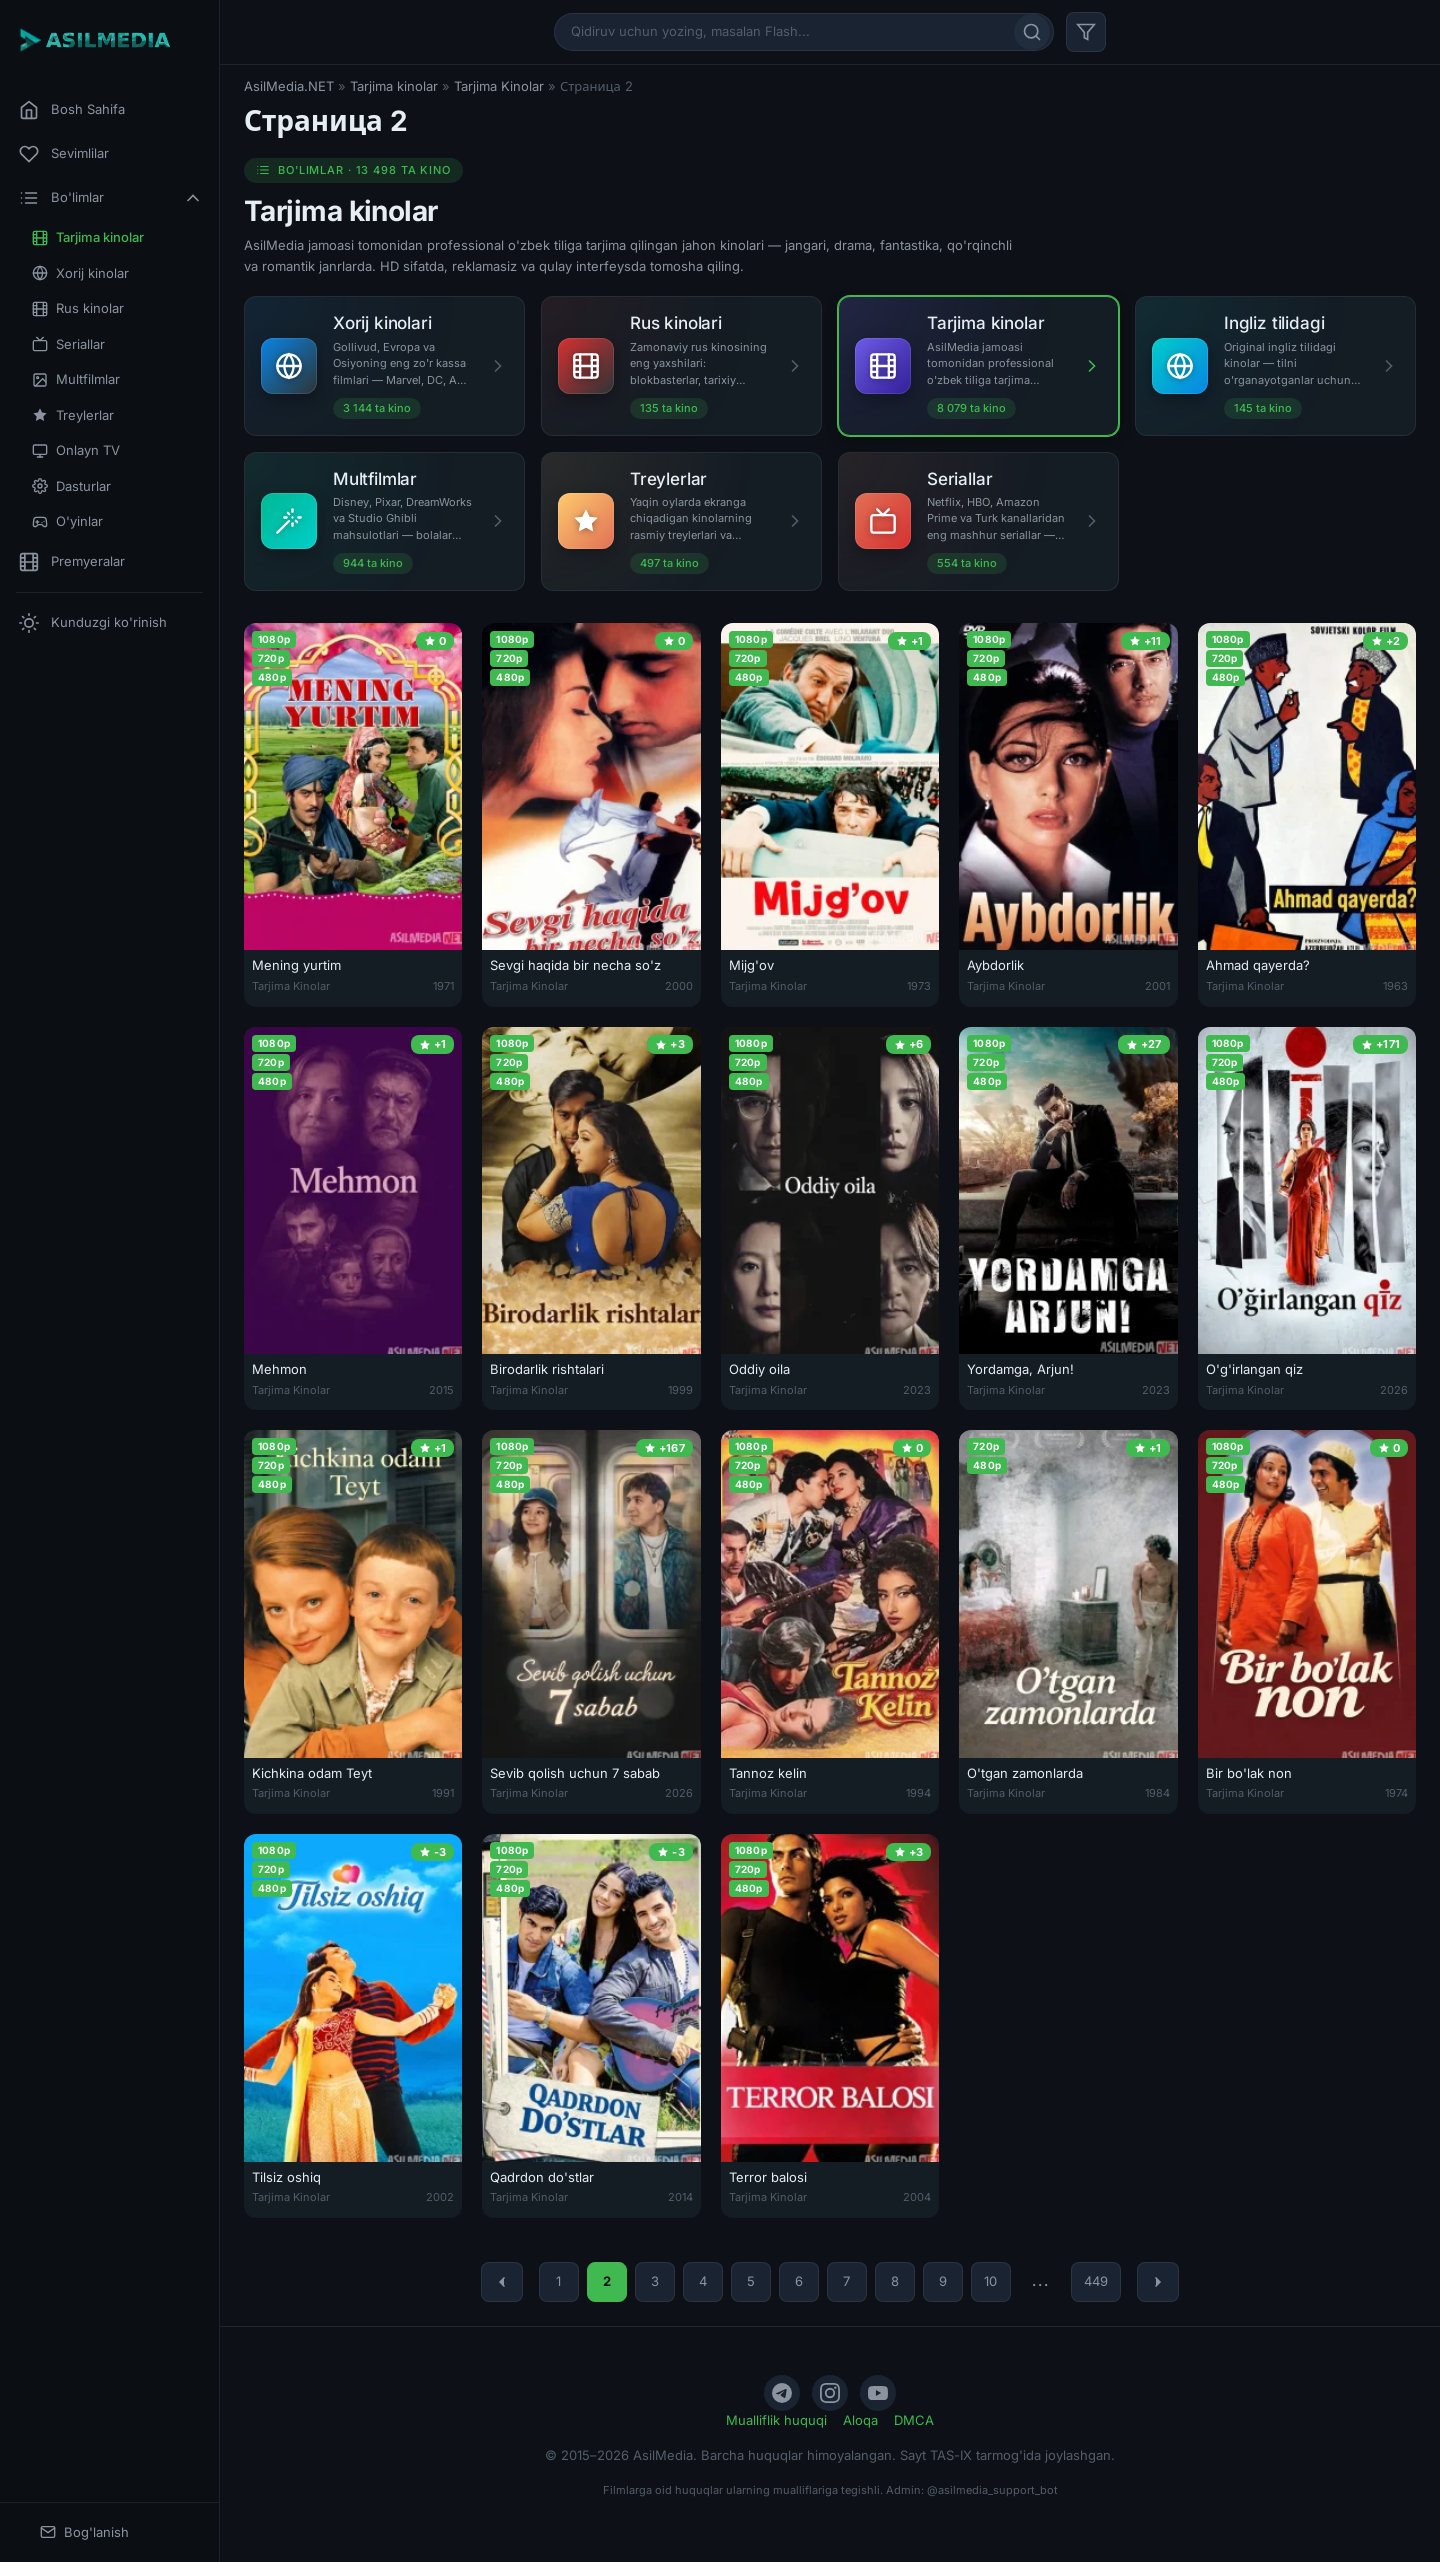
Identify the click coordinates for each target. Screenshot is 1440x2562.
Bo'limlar (111, 198)
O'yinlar (67, 521)
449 (1096, 2281)
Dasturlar (71, 486)
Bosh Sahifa (72, 110)
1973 (919, 986)
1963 (1395, 986)
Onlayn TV (76, 450)
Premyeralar (72, 562)
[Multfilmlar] (384, 521)
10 (990, 2281)
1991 (443, 1793)
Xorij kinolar (80, 273)
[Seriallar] (978, 521)
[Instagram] (830, 2393)
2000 (679, 986)
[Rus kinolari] (681, 365)
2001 (1157, 986)
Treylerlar (73, 415)
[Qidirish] (1032, 32)
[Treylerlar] (681, 521)
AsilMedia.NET (289, 86)
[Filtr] (1086, 32)
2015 (441, 1390)
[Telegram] (782, 2393)
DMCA (914, 2420)
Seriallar (68, 344)
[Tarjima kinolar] (978, 365)
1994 (918, 1793)
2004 (917, 2197)
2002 (440, 2197)
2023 (917, 1390)
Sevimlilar (64, 154)
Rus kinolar (78, 308)
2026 (1394, 1390)
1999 (680, 1390)
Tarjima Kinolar (499, 86)
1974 (1396, 1793)
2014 (680, 2197)
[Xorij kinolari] (384, 365)
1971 (443, 986)
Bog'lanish (84, 2532)
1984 (1157, 1793)
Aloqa (860, 2420)
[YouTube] (878, 2393)
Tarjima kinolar (88, 237)
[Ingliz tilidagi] (1275, 365)
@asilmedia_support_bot (992, 2490)
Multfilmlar (76, 379)
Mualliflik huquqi (776, 2420)
